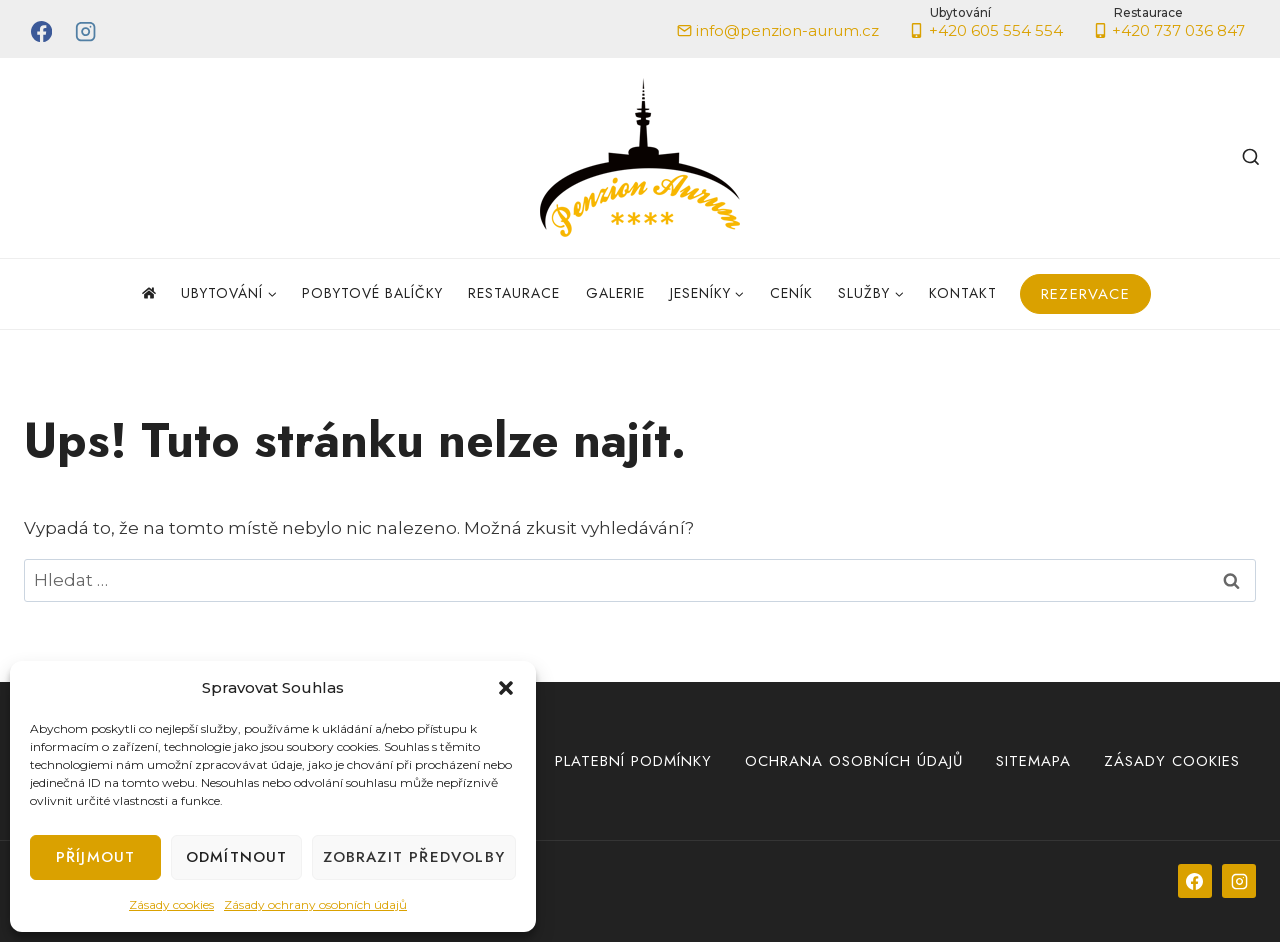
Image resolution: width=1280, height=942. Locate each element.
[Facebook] (41, 31)
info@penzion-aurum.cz (778, 30)
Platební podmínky (633, 761)
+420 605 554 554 (986, 25)
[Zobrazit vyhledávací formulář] (1251, 158)
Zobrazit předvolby (414, 857)
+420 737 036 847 (1169, 25)
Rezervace (1085, 294)
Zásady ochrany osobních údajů (315, 904)
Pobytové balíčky (372, 293)
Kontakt (963, 293)
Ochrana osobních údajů (854, 761)
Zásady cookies (171, 904)
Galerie (615, 293)
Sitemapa (1033, 761)
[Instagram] (86, 31)
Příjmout (96, 857)
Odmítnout (237, 857)
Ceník (791, 293)
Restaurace (514, 293)
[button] (506, 688)
